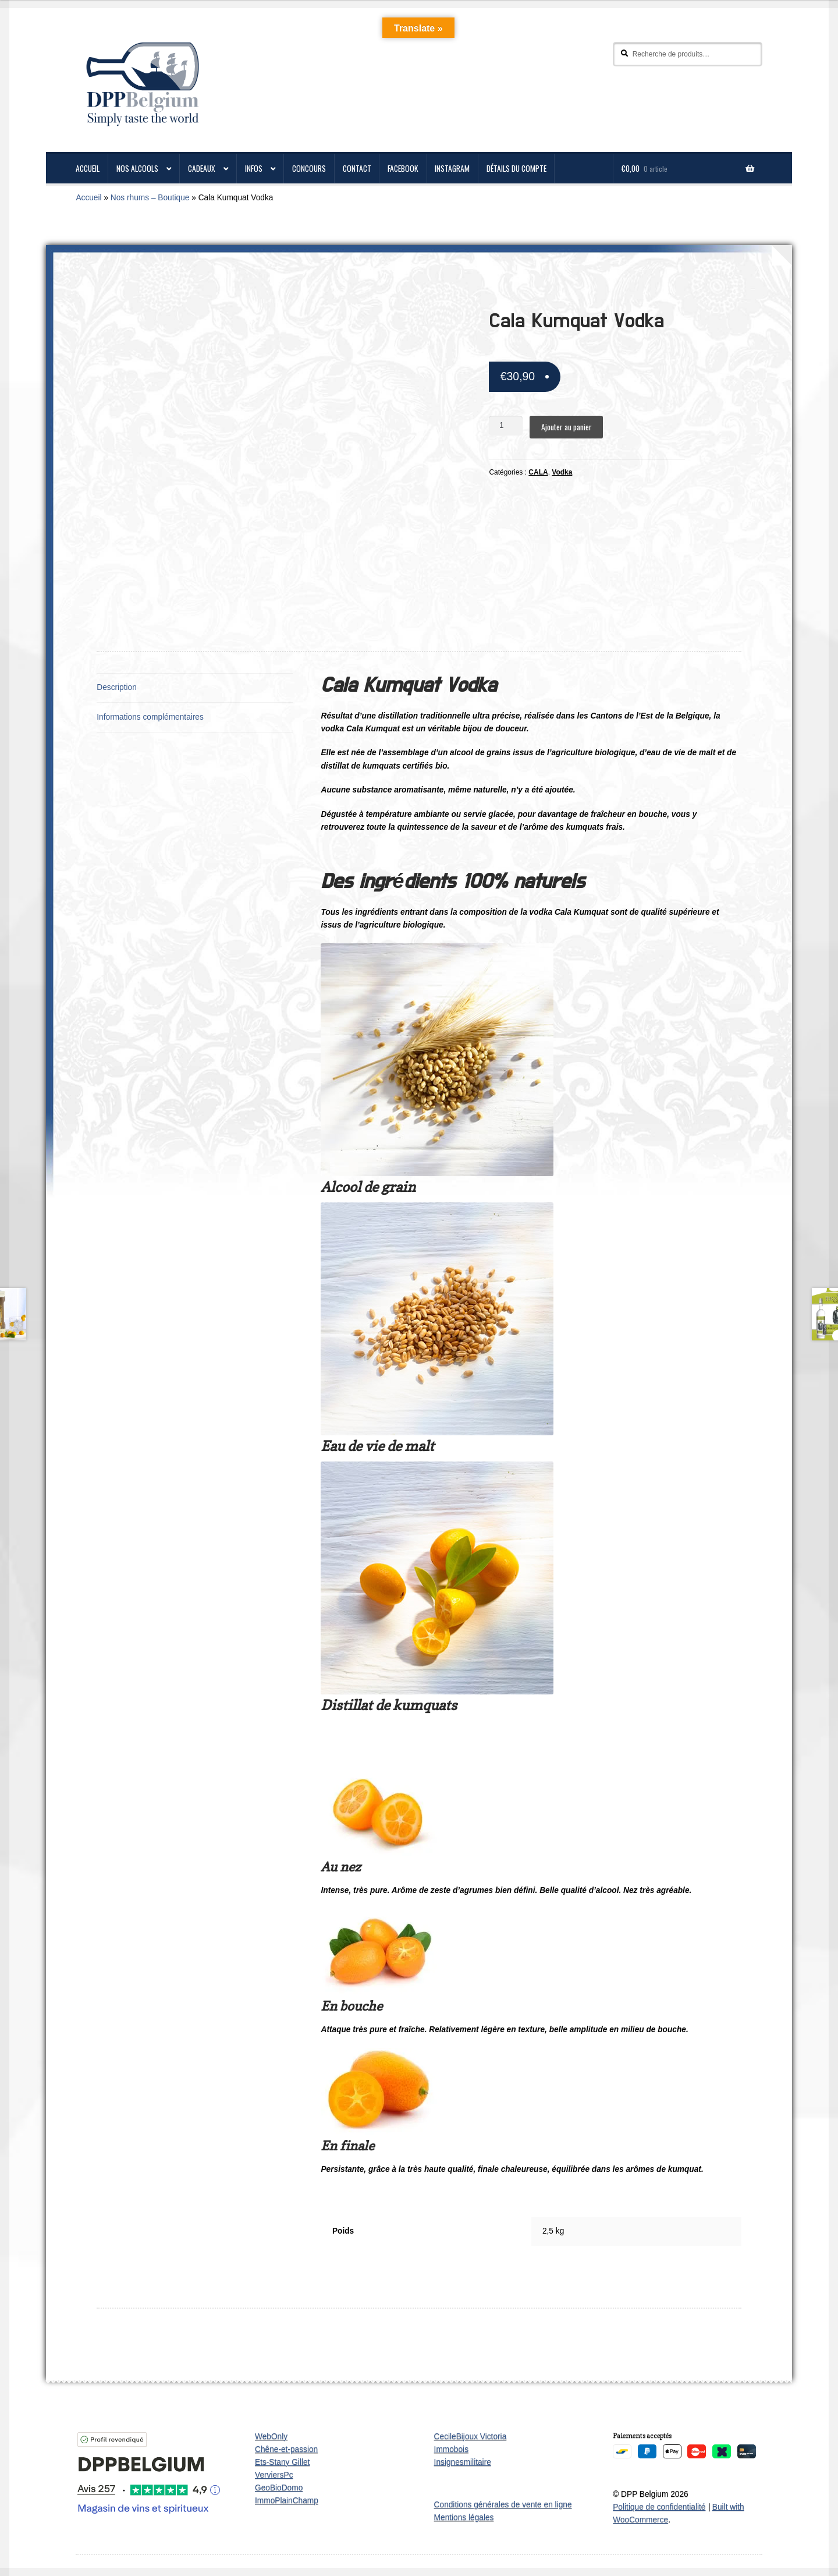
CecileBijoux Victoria (470, 2436)
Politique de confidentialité (659, 2507)
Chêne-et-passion (286, 2449)
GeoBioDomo (279, 2487)
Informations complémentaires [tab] (150, 717)
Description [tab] (117, 687)
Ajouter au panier (566, 427)
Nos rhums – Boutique (150, 197)
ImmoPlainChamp (286, 2500)
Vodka (562, 472)
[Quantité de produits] (506, 426)
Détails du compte (516, 168)
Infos (253, 168)
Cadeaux (201, 168)
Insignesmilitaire (462, 2462)
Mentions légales (464, 2517)
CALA (538, 472)
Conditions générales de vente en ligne (503, 2504)
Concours (309, 168)
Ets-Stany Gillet (282, 2462)
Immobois (451, 2449)
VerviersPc (274, 2475)
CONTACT (357, 168)
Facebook (403, 168)
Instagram (452, 168)
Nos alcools (137, 168)
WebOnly (271, 2436)
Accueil (88, 197)
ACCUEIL (88, 168)
